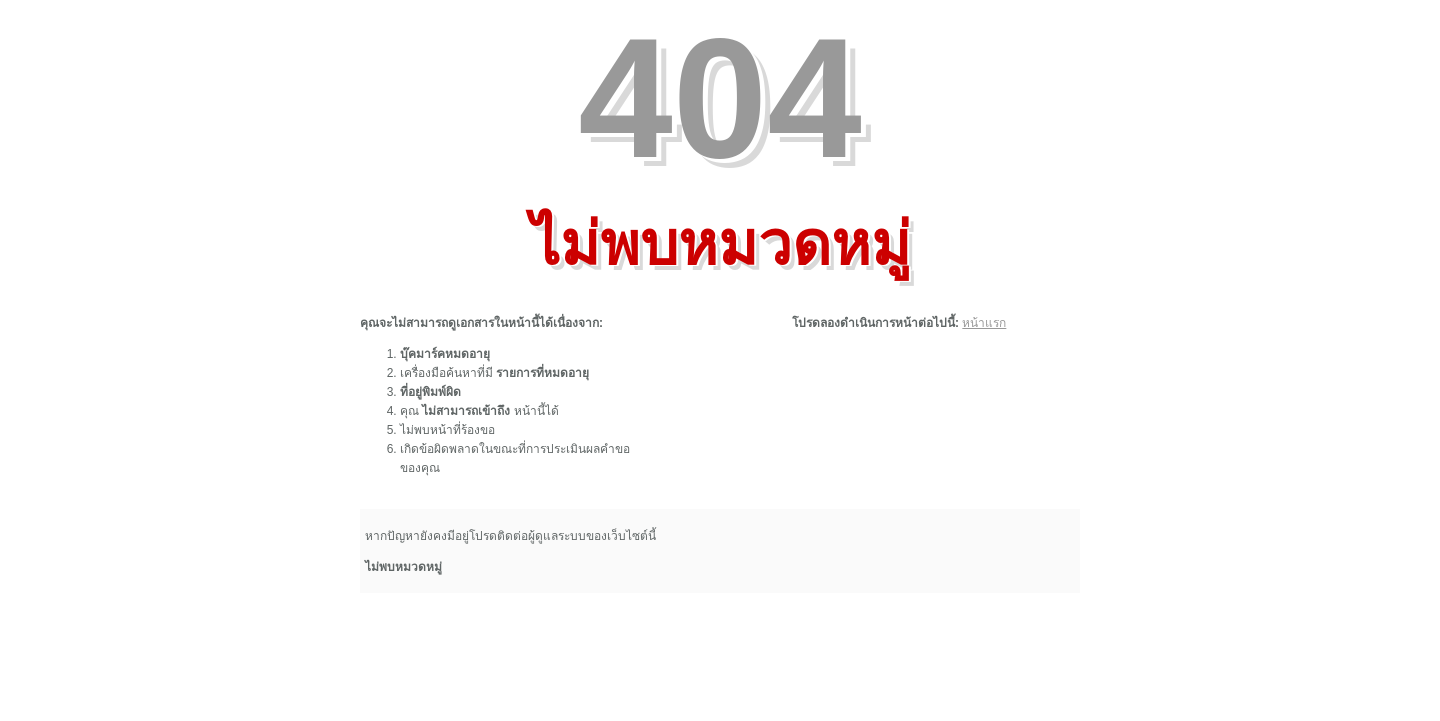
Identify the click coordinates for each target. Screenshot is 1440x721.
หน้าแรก (984, 323)
